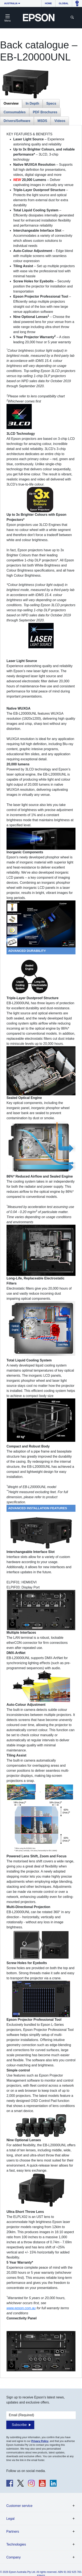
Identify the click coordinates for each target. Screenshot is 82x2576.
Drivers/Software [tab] (17, 121)
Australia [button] (11, 3)
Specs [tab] (51, 103)
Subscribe (19, 2425)
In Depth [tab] (32, 103)
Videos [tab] (59, 121)
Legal (10, 2518)
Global (64, 3)
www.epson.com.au (21, 2308)
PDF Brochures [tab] (45, 112)
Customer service (19, 2506)
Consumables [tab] (15, 112)
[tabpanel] (41, 1252)
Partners (12, 2531)
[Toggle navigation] (7, 17)
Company (13, 2557)
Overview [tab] (11, 103)
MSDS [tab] (42, 121)
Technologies (16, 2544)
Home (48, 3)
